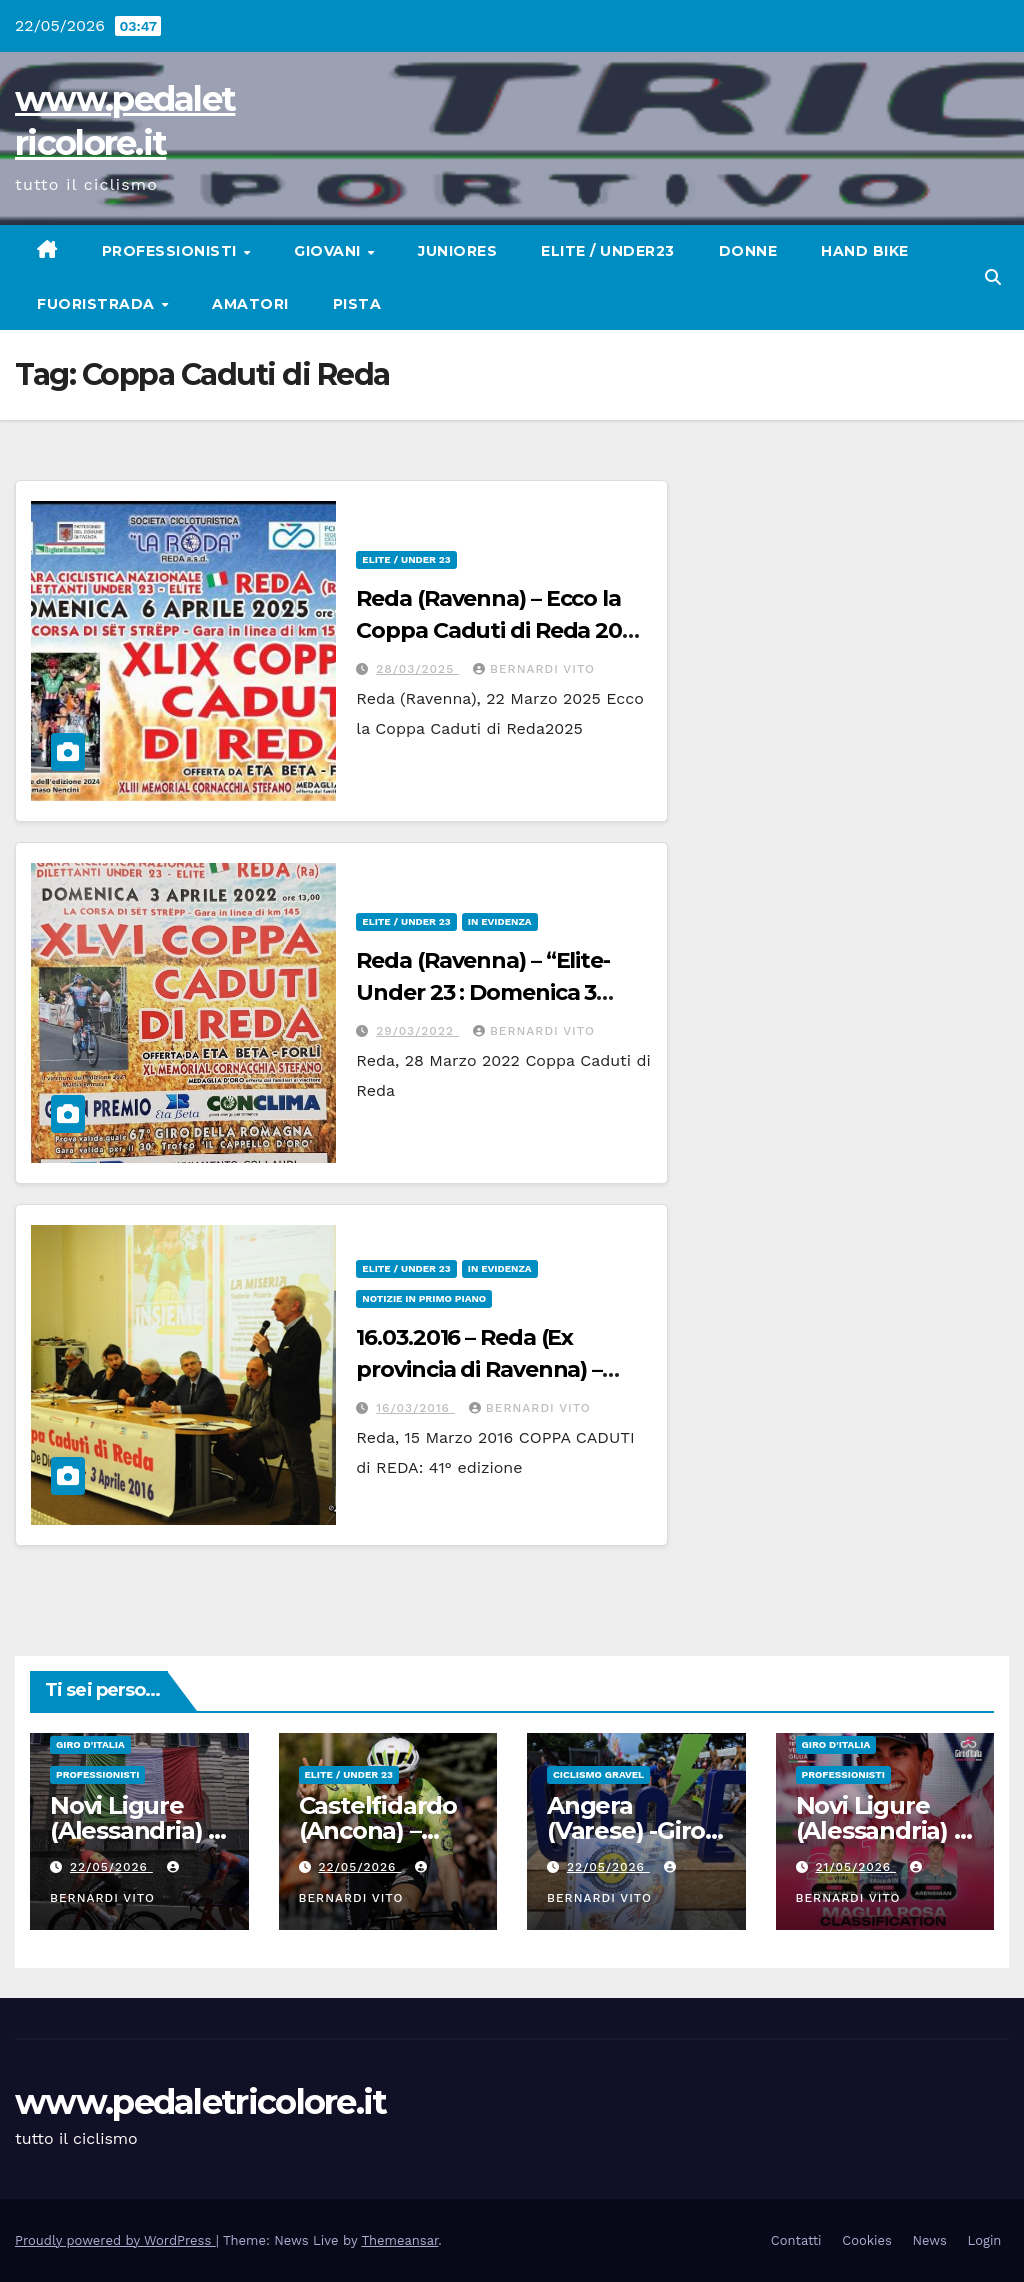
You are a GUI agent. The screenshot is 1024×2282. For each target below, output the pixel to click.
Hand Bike (865, 251)
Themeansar (399, 2240)
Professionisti (172, 251)
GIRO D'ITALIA (90, 1744)
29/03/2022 (417, 1031)
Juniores (457, 251)
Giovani (329, 251)
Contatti (796, 2240)
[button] (993, 277)
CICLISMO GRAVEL (598, 1774)
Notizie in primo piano (424, 1298)
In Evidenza (500, 921)
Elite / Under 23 (406, 559)
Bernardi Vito (534, 669)
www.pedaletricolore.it (201, 2102)
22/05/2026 (111, 1867)
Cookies (867, 2240)
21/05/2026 (855, 1867)
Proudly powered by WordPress (115, 2240)
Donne (748, 251)
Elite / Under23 (608, 251)
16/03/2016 (415, 1408)
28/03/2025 (417, 669)
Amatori (250, 304)
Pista (357, 304)
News (930, 2240)
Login (985, 2240)
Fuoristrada (98, 304)
